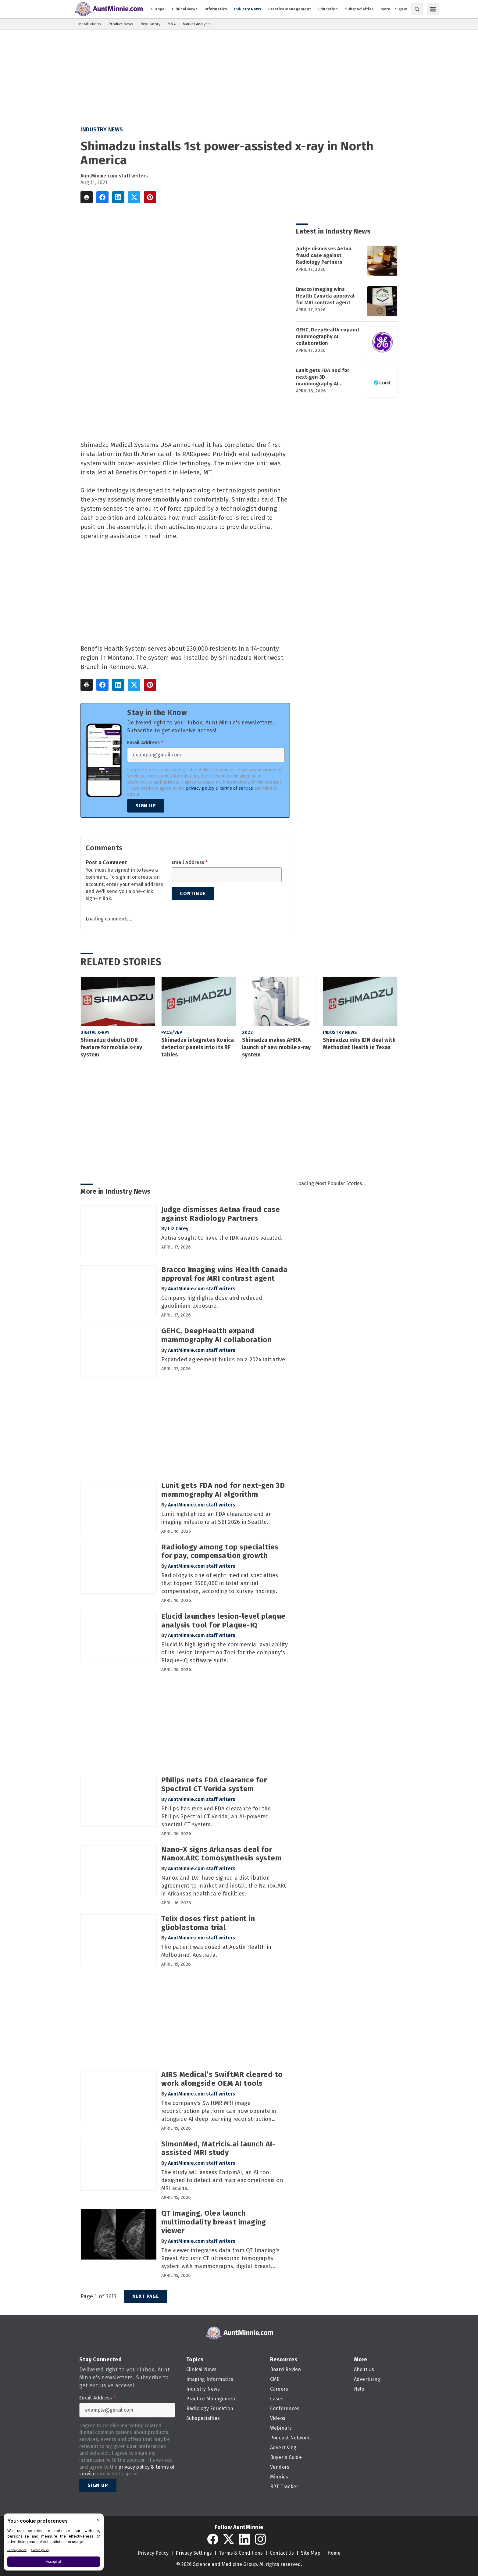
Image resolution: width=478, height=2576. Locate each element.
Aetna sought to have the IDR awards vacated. (222, 1237)
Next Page (145, 2296)
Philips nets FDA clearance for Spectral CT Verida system (214, 1784)
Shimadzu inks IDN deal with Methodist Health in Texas (359, 1044)
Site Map (310, 2553)
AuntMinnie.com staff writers (114, 176)
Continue (193, 893)
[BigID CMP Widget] (53, 2543)
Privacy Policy (153, 2553)
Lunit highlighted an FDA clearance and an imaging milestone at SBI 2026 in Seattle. (216, 1518)
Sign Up (145, 806)
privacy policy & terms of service (219, 788)
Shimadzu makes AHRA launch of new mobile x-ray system (276, 1047)
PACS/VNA (171, 1032)
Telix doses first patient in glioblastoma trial (208, 1923)
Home (334, 2553)
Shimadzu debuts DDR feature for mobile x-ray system (111, 1047)
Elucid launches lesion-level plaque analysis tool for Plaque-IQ (223, 1620)
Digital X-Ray (95, 1032)
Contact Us (282, 2553)
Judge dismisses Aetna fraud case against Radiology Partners (323, 255)
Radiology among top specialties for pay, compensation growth (220, 1551)
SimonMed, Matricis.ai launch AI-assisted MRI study (218, 2148)
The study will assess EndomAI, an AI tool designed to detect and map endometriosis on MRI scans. (222, 2180)
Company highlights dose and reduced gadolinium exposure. (211, 1302)
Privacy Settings (194, 2553)
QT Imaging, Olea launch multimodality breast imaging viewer (213, 2222)
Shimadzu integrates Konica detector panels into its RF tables (197, 1047)
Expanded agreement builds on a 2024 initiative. (224, 1359)
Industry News (101, 129)
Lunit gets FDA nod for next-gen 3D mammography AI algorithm (322, 377)
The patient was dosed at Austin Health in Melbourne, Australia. (216, 1951)
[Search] (417, 9)
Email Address (145, 742)
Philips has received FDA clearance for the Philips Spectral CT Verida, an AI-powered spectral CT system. (216, 1816)
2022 (247, 1032)
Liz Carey (178, 1228)
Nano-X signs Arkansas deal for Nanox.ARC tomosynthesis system (221, 1854)
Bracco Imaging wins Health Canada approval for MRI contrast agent (325, 296)
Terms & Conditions (241, 2553)
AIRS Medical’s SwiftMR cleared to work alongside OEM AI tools (222, 2079)
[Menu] (433, 9)
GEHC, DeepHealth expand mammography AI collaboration (327, 336)
